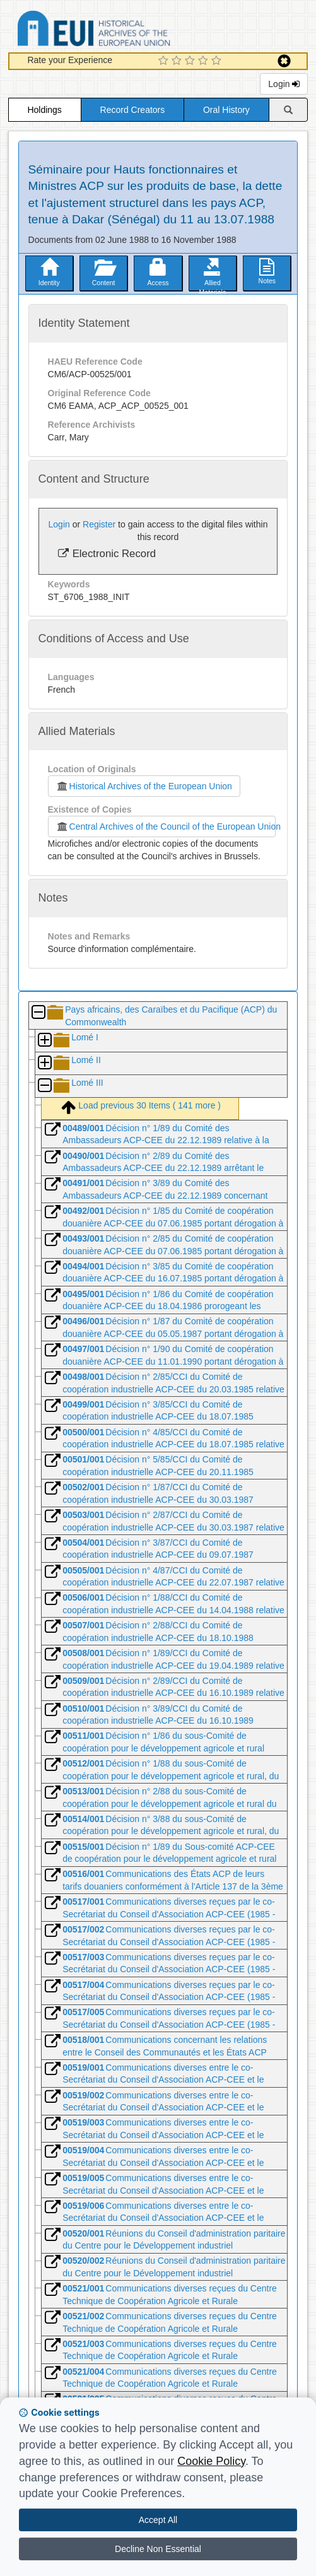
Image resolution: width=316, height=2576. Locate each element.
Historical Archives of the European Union (144, 786)
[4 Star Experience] (204, 61)
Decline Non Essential (158, 2549)
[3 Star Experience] (191, 61)
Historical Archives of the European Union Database (129, 30)
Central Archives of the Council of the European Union (166, 826)
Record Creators (132, 110)
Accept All (158, 2520)
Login (284, 84)
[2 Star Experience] (178, 61)
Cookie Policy (211, 2461)
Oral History (226, 110)
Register (99, 524)
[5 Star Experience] (218, 61)
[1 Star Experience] (165, 61)
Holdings (44, 110)
